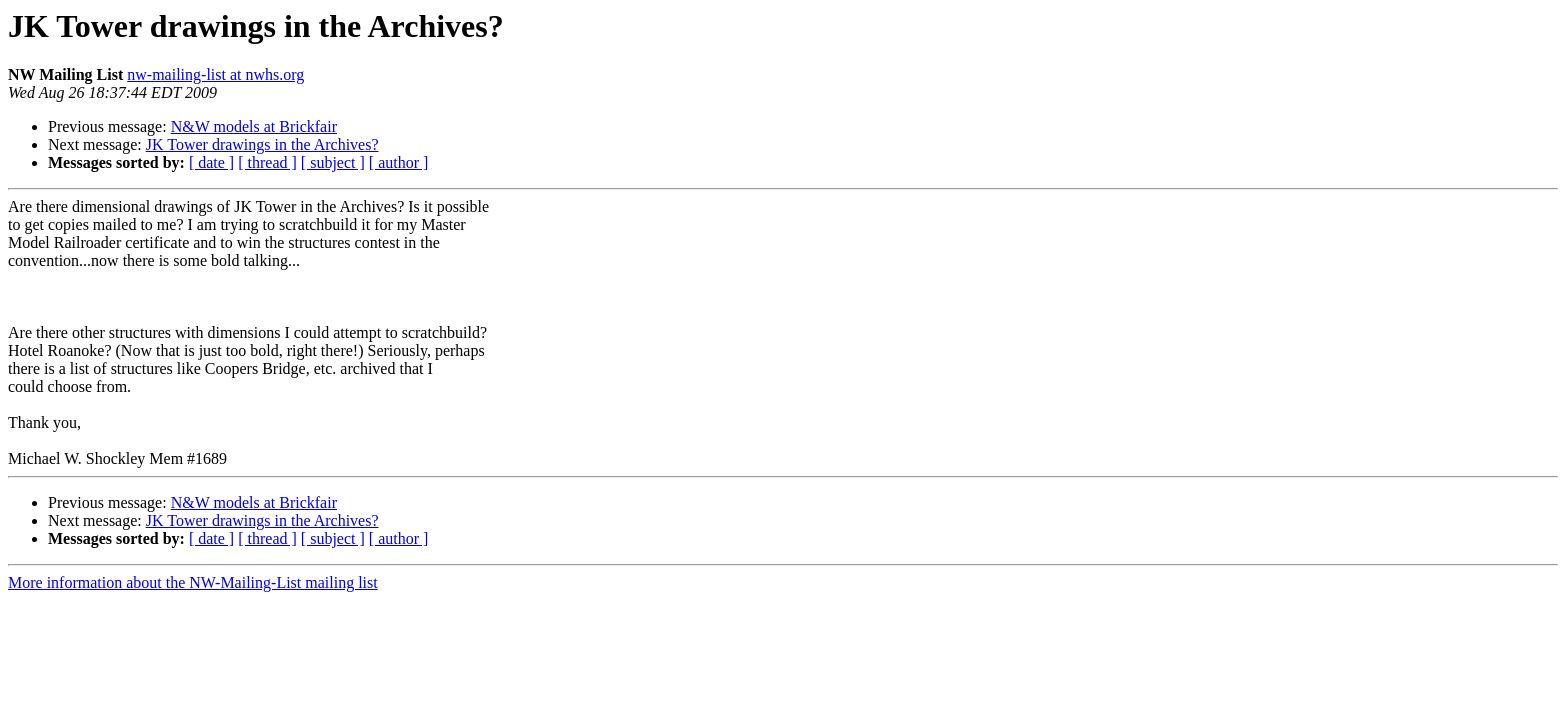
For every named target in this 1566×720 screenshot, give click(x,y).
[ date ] (211, 162)
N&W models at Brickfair (254, 126)
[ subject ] (333, 162)
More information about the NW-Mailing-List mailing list (193, 582)
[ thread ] (267, 162)
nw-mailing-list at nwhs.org (215, 74)
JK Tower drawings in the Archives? (262, 144)
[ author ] (399, 162)
